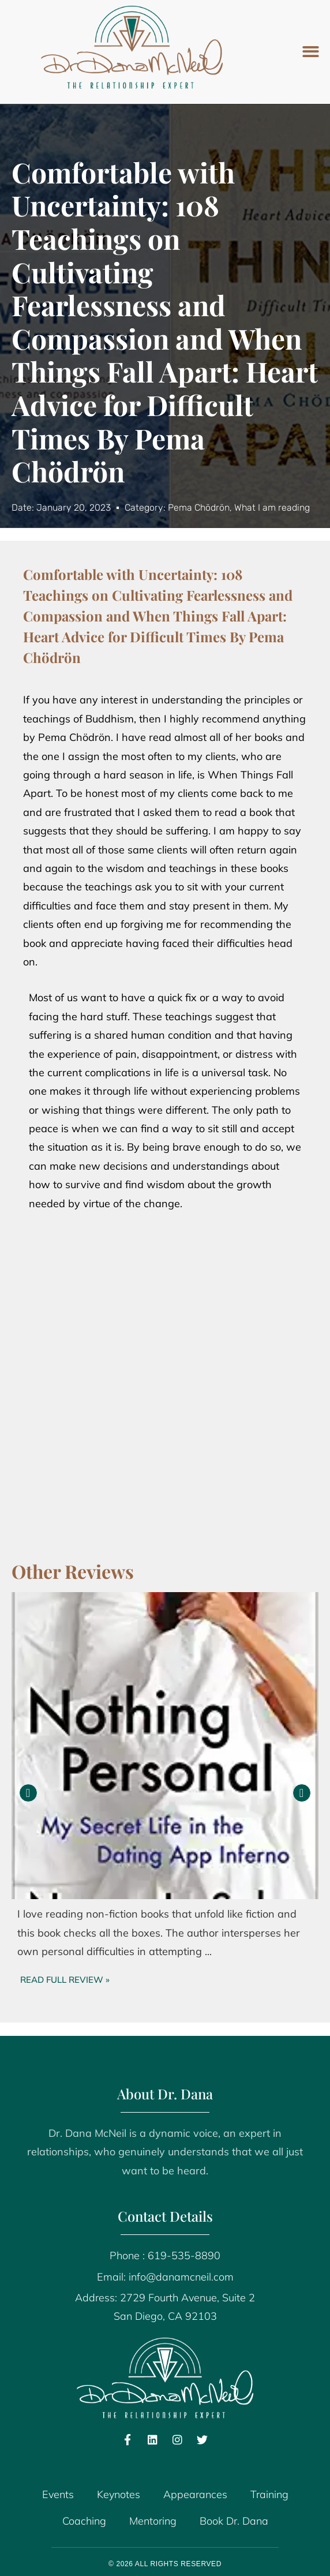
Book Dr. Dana (234, 2521)
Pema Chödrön (199, 507)
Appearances (195, 2494)
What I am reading (272, 507)
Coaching (84, 2521)
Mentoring (153, 2521)
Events (58, 2494)
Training (269, 2494)
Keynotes (118, 2494)
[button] (310, 52)
